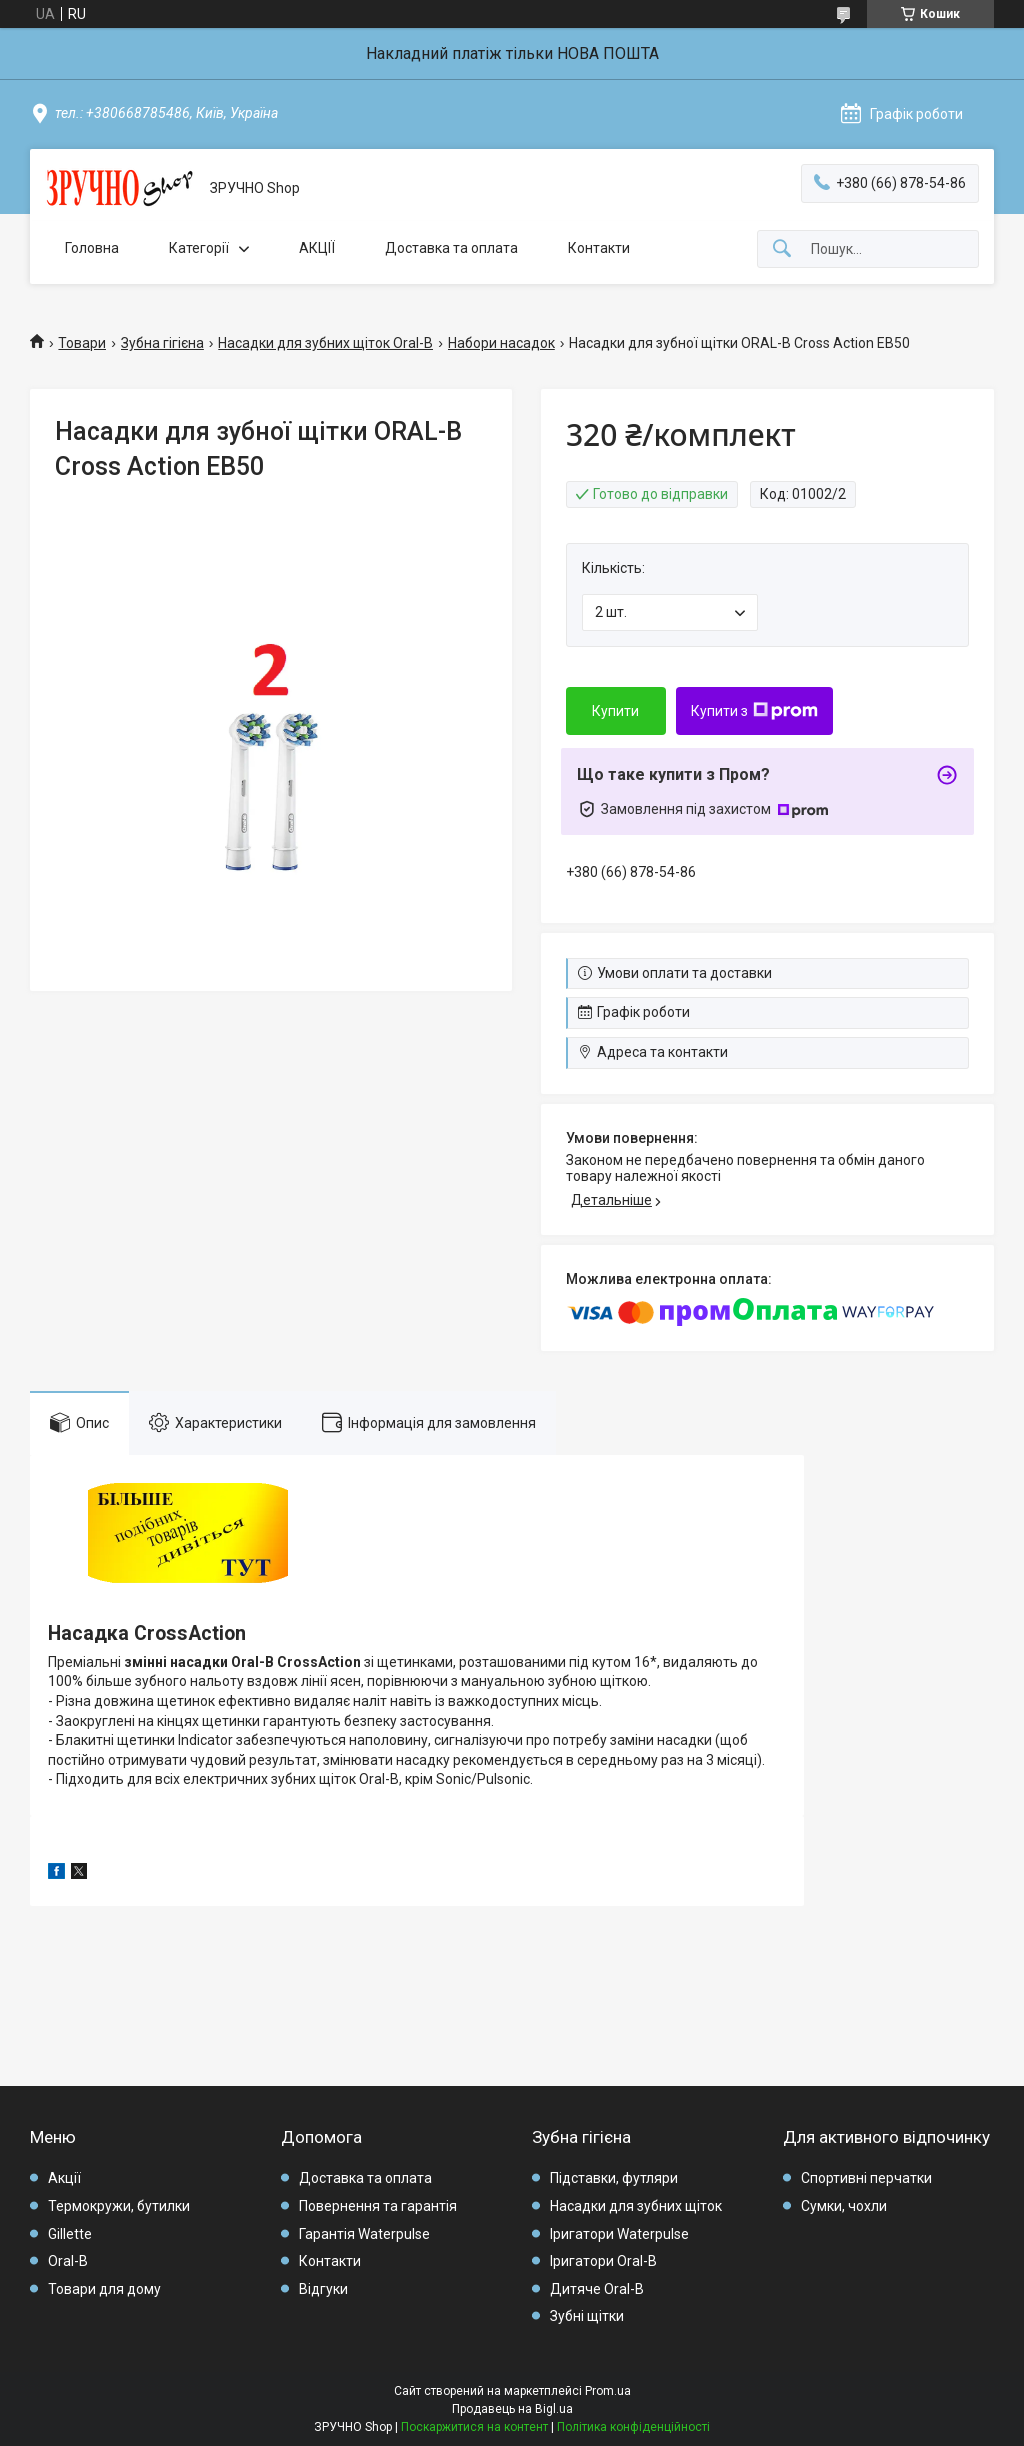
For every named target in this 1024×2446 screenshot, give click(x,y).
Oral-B (68, 2261)
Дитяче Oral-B (597, 2289)
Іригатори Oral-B (603, 2261)
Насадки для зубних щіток (636, 2206)
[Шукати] (782, 249)
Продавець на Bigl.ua (512, 2409)
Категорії (199, 248)
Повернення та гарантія (378, 2206)
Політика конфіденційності (633, 2427)
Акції (64, 2178)
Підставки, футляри (614, 2178)
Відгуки (323, 2289)
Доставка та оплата (451, 248)
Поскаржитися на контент (474, 2427)
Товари (82, 343)
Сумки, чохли (844, 2206)
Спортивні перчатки (866, 2178)
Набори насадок (501, 343)
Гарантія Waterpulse (364, 2234)
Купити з (754, 711)
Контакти (599, 248)
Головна (92, 248)
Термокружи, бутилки (119, 2206)
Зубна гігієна (162, 343)
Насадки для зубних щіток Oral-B (325, 343)
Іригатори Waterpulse (619, 2234)
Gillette (70, 2234)
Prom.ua (608, 2391)
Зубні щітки (587, 2316)
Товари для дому (104, 2289)
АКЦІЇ (317, 248)
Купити (615, 711)
